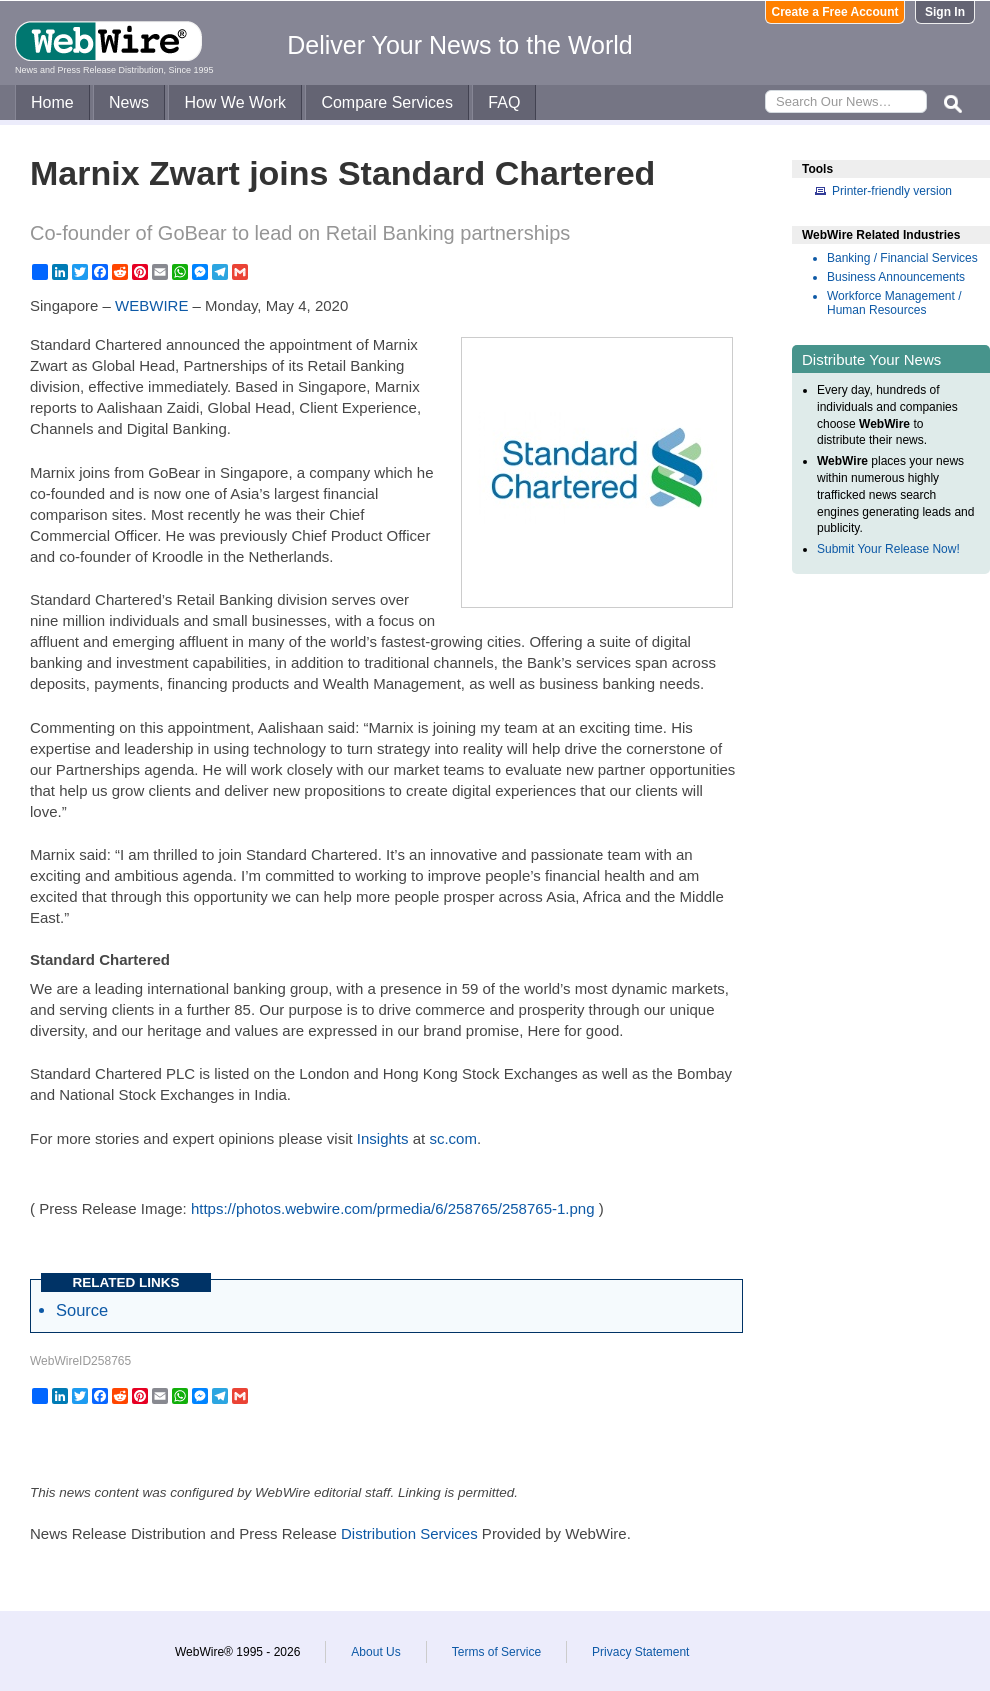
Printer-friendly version (892, 191)
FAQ (504, 102)
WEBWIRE (151, 305)
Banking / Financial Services (902, 258)
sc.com (453, 1138)
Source (82, 1310)
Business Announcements (896, 277)
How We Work (235, 102)
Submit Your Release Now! (888, 549)
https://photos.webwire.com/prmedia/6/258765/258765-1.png (393, 1208)
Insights (383, 1138)
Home (52, 102)
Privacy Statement (640, 1652)
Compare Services (387, 102)
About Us (375, 1652)
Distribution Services (409, 1533)
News (129, 102)
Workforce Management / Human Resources (894, 303)
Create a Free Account (835, 12)
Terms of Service (496, 1652)
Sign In (945, 12)
